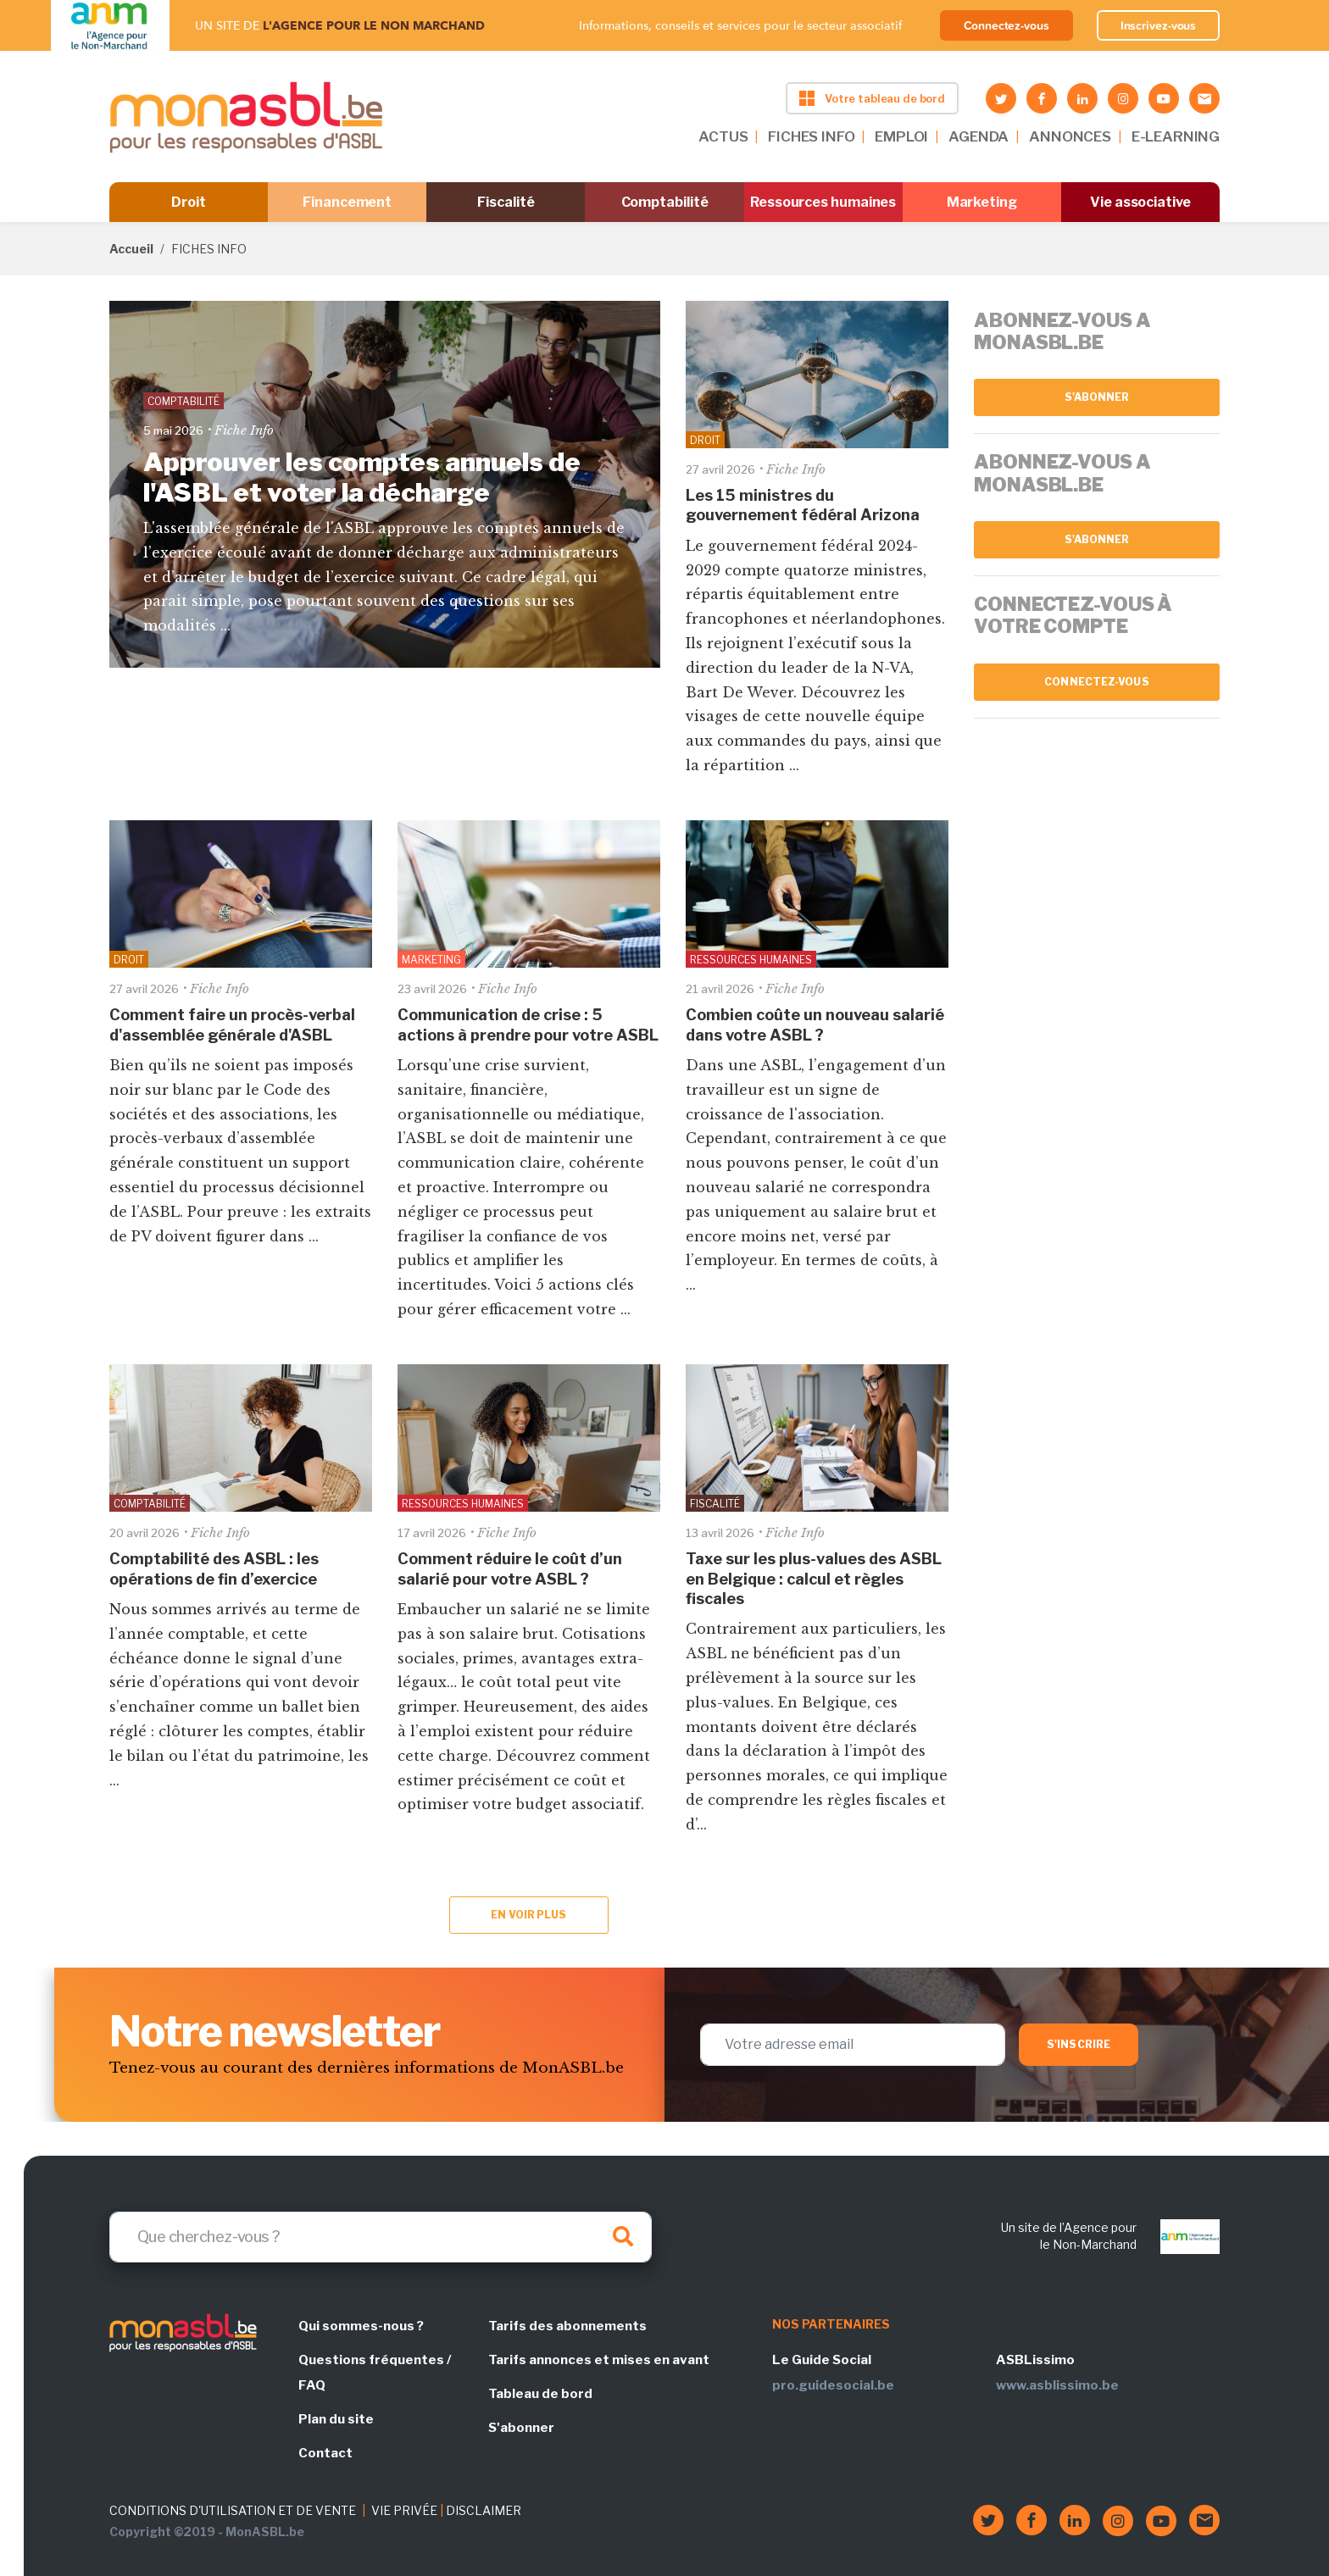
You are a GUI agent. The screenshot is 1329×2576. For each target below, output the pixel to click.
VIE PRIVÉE (404, 2510)
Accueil (131, 249)
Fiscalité (505, 202)
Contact (325, 2453)
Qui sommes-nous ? (361, 2326)
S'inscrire (1078, 2044)
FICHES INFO (811, 136)
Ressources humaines (823, 202)
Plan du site (336, 2419)
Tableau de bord (540, 2393)
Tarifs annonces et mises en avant (598, 2360)
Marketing (982, 202)
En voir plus (528, 1914)
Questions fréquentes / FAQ (374, 2372)
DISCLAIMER (483, 2510)
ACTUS (723, 136)
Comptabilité (665, 202)
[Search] (380, 2237)
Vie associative (1140, 202)
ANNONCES (1070, 136)
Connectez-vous (1006, 25)
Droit (188, 202)
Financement (347, 202)
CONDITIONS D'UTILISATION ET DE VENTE (232, 2510)
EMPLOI (901, 136)
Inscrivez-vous (1158, 25)
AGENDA (978, 136)
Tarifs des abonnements (567, 2326)
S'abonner (1097, 397)
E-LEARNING (1176, 136)
